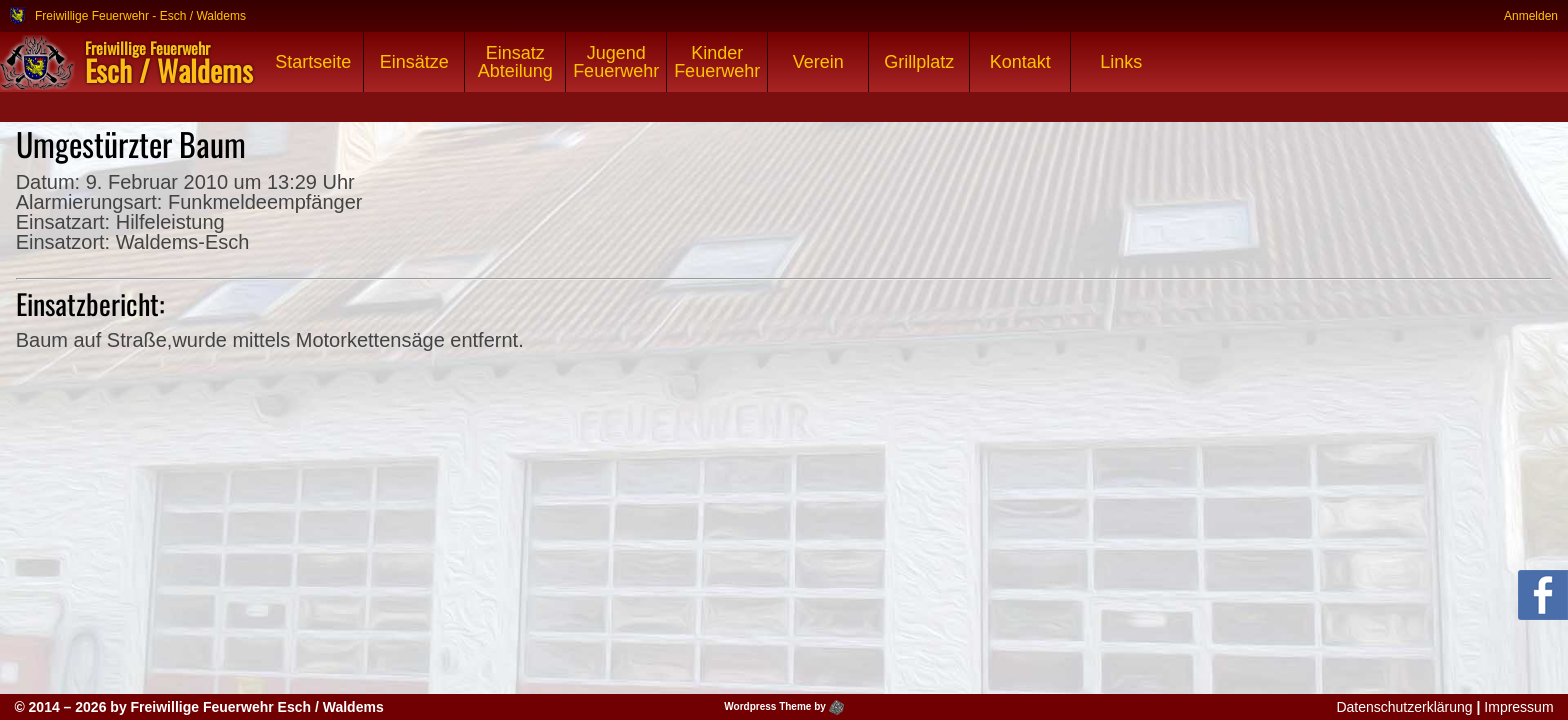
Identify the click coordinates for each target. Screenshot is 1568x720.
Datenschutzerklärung (1404, 707)
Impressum (1518, 707)
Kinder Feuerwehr (717, 62)
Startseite (313, 62)
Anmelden (1531, 15)
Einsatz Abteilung (515, 62)
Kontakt (1020, 62)
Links (1121, 62)
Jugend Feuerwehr (616, 62)
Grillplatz (919, 62)
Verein (818, 62)
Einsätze (414, 62)
